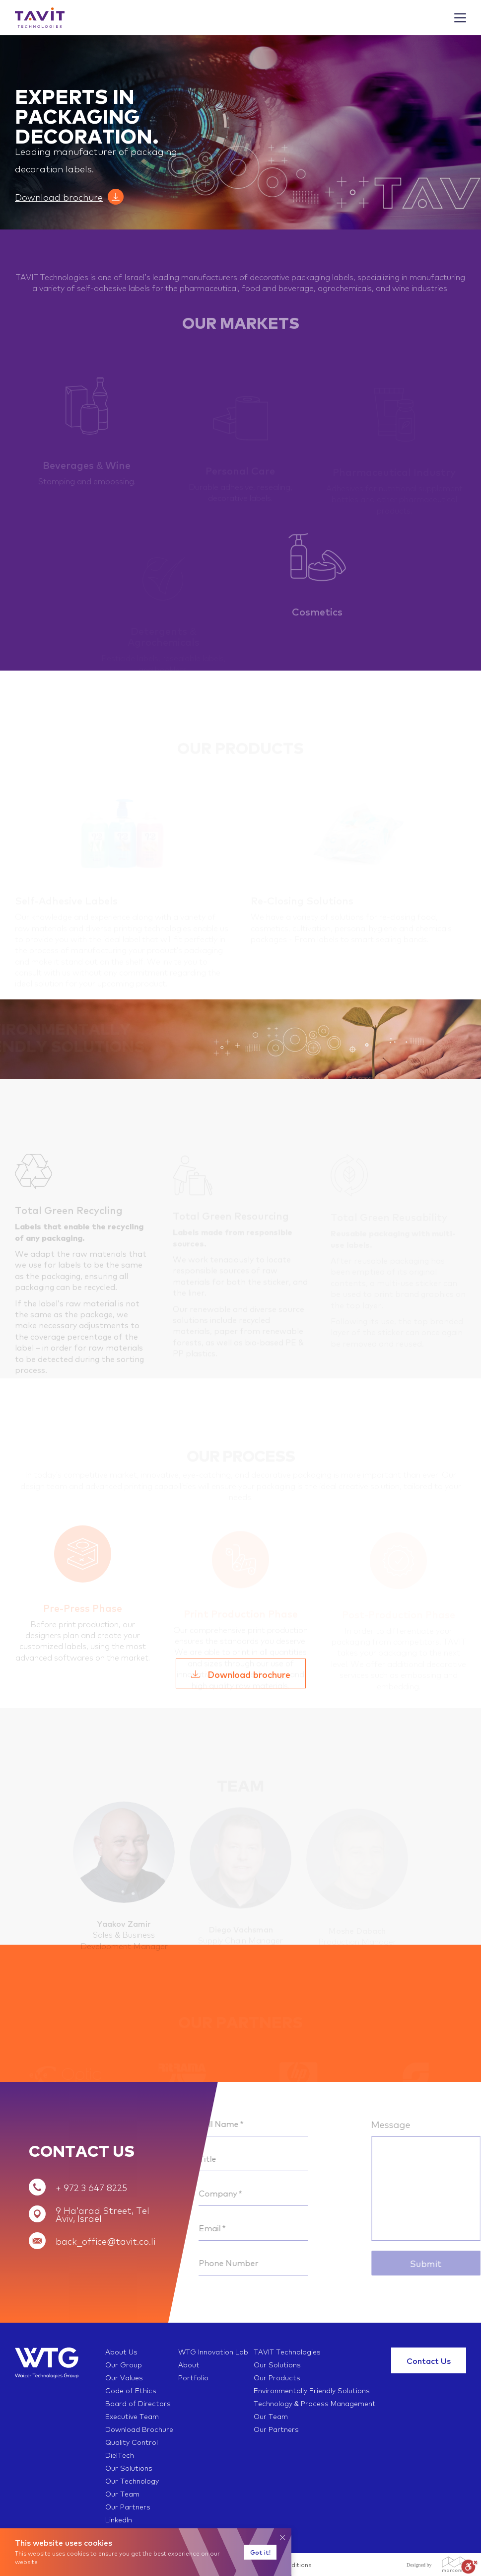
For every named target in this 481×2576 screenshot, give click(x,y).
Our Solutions (277, 2364)
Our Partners (276, 2428)
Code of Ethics (130, 2390)
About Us (121, 2351)
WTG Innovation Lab (213, 2351)
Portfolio (193, 2377)
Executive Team (132, 2416)
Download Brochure (139, 2428)
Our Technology (132, 2480)
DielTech (119, 2454)
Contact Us (429, 2360)
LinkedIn (118, 2519)
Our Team (271, 2416)
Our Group (123, 2364)
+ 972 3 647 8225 (91, 2187)
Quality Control (131, 2441)
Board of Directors (138, 2403)
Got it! (260, 2552)
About (189, 2364)
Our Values (124, 2377)
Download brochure (59, 197)
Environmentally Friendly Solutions (312, 2390)
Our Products (277, 2377)
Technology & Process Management (315, 2403)
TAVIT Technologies (287, 2351)
